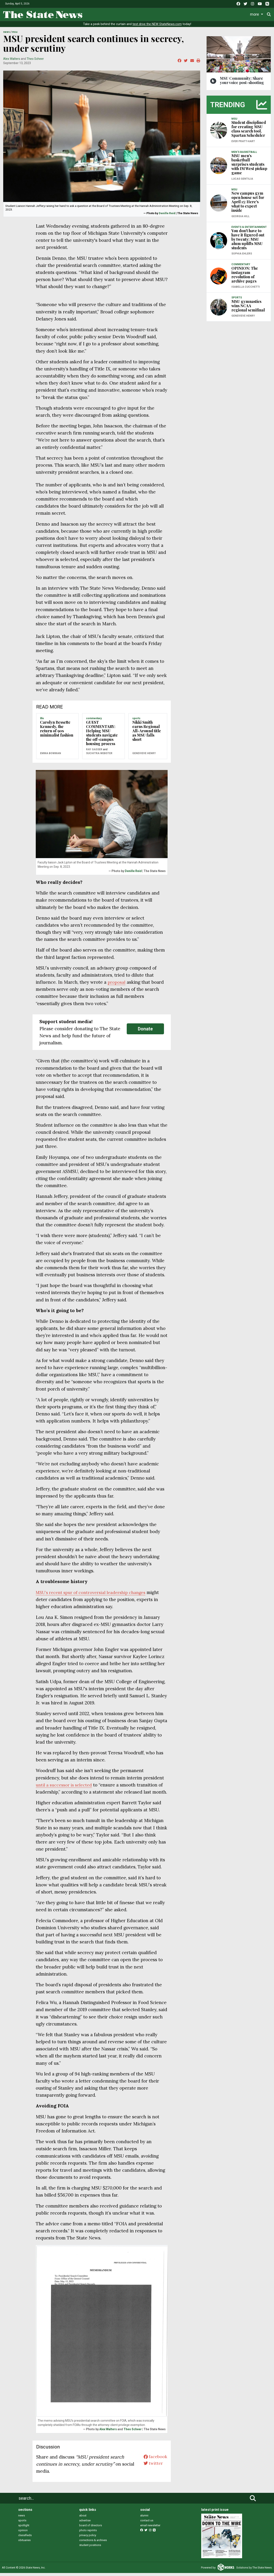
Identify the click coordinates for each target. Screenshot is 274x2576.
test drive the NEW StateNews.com (157, 27)
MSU (14, 34)
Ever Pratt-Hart (243, 144)
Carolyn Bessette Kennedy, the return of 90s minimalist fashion (56, 731)
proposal (117, 985)
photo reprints (88, 2533)
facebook (154, 2460)
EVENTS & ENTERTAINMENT (249, 229)
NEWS (6, 34)
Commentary (178, 13)
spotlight (23, 2528)
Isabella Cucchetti (245, 289)
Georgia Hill (240, 219)
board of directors (90, 2528)
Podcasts (204, 13)
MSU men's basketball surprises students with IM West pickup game (249, 167)
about (82, 2518)
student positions (90, 2547)
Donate (145, 1031)
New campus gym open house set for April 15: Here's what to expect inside (247, 205)
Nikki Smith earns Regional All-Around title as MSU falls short (146, 733)
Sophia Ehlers (241, 256)
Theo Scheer (35, 61)
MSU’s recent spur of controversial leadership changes (94, 1595)
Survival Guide (149, 13)
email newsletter (150, 2528)
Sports (124, 13)
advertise (85, 2523)
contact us (146, 2523)
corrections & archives (93, 2542)
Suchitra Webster (99, 756)
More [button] (255, 13)
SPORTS (136, 721)
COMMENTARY (94, 721)
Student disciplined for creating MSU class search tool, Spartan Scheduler (248, 132)
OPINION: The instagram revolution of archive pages (244, 277)
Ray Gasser (94, 752)
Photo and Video (231, 13)
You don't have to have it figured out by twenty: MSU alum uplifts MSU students (247, 242)
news (21, 2518)
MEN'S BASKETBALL (244, 154)
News (92, 13)
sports (22, 2523)
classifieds (25, 2538)
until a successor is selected (65, 1788)
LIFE (42, 721)
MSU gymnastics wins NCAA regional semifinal (248, 308)
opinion (23, 2533)
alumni (144, 2518)
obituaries (24, 2542)
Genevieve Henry (144, 756)
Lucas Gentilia (242, 181)
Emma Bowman (50, 756)
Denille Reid (167, 216)
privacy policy (87, 2538)
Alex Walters (11, 61)
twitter (152, 2467)
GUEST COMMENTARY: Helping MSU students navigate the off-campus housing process (102, 735)
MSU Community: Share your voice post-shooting (242, 83)
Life (107, 13)
